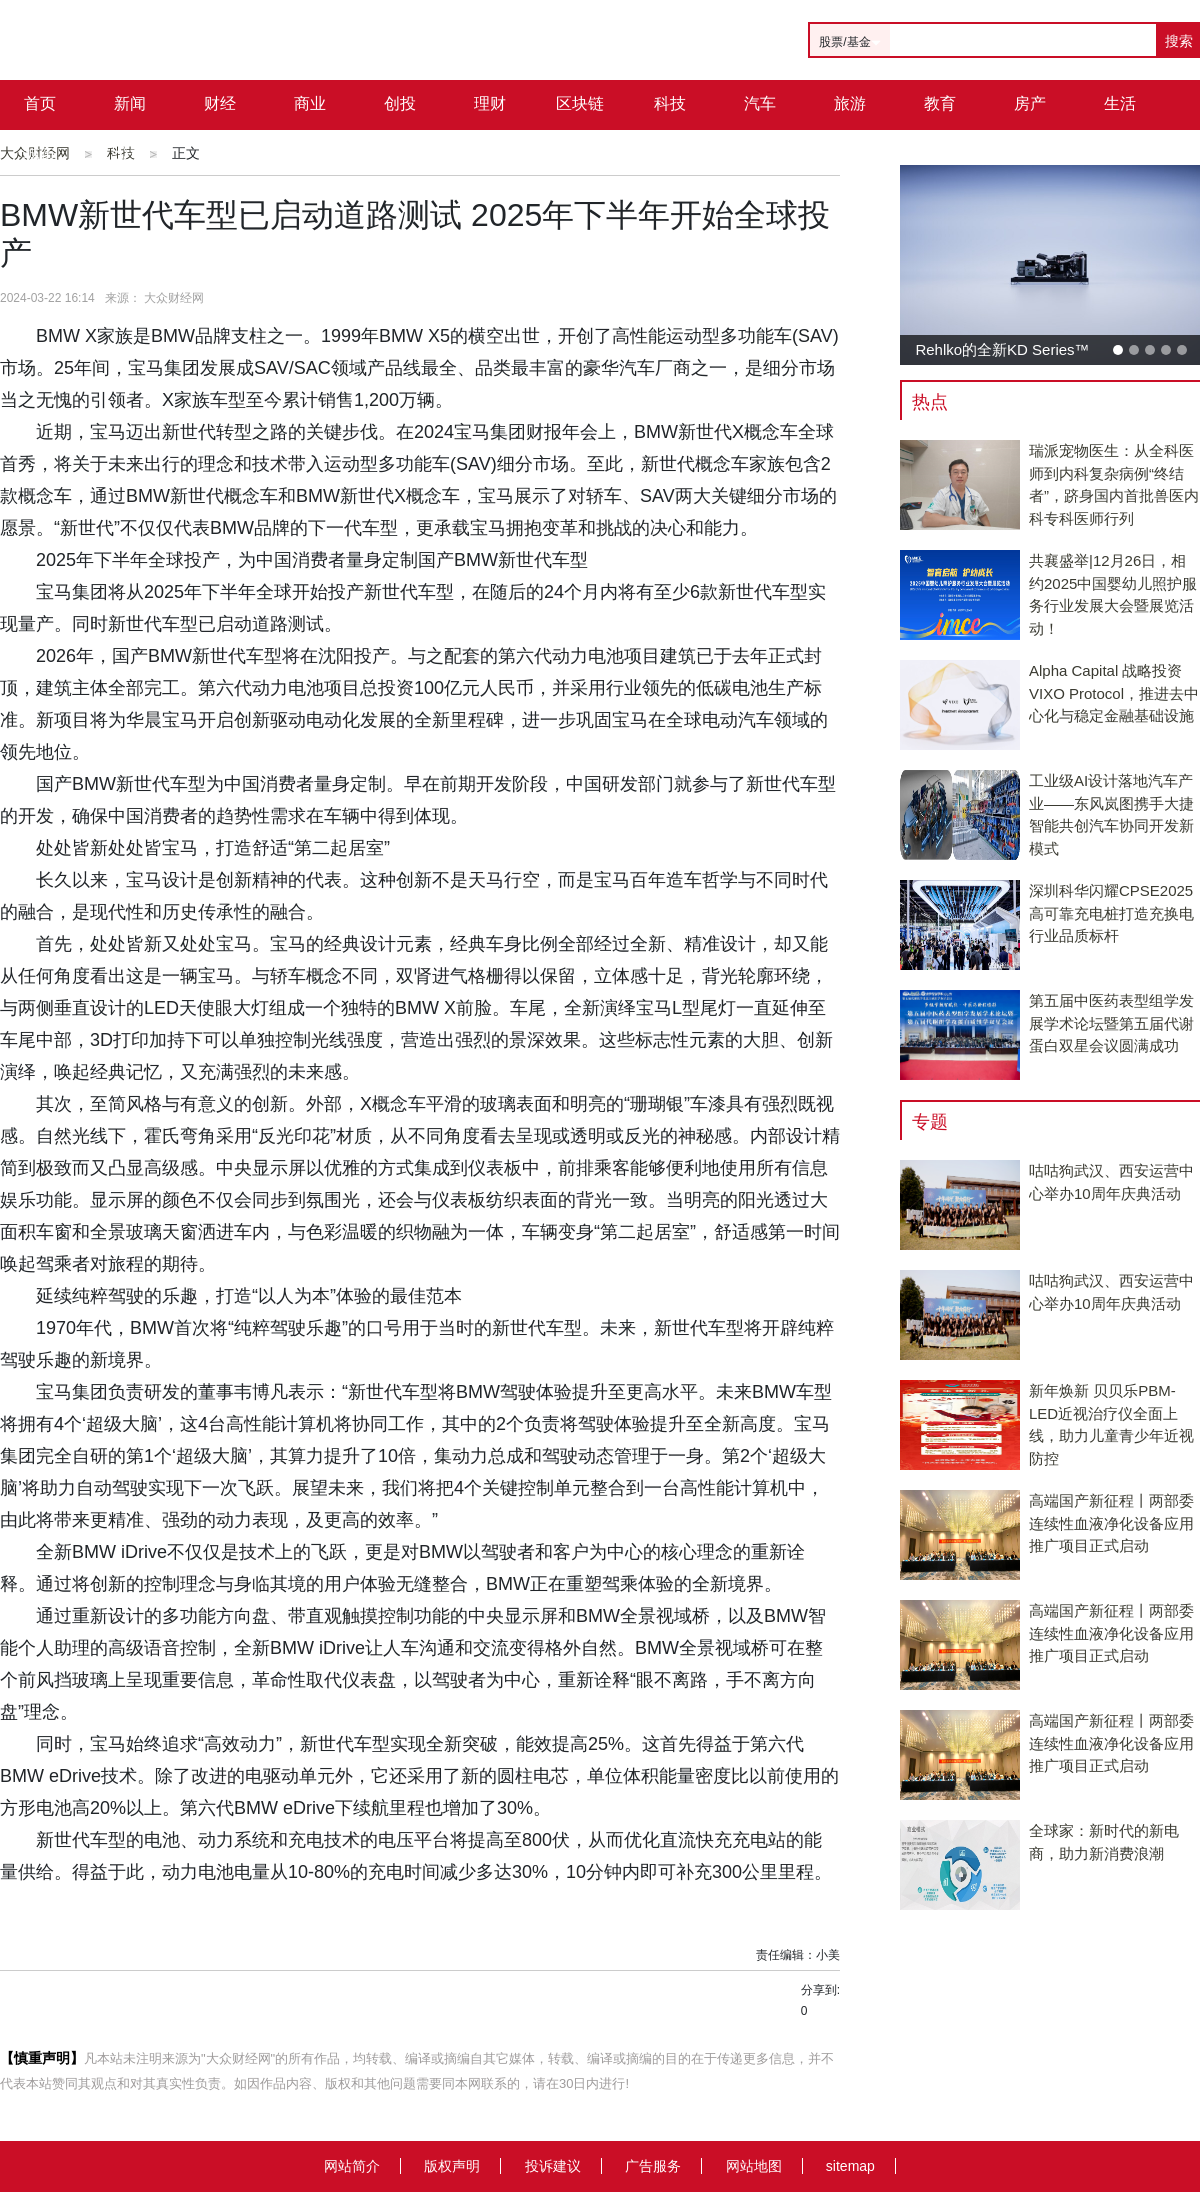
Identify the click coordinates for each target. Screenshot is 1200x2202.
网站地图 (754, 2166)
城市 (40, 153)
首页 (40, 103)
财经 (220, 103)
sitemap (850, 2166)
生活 (1120, 103)
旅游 (850, 103)
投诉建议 (553, 2166)
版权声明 (452, 2166)
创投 (400, 103)
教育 (940, 103)
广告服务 (653, 2166)
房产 (1030, 103)
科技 (670, 103)
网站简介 (352, 2166)
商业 (310, 103)
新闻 (130, 103)
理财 (490, 103)
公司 (130, 153)
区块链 (580, 103)
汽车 (760, 103)
